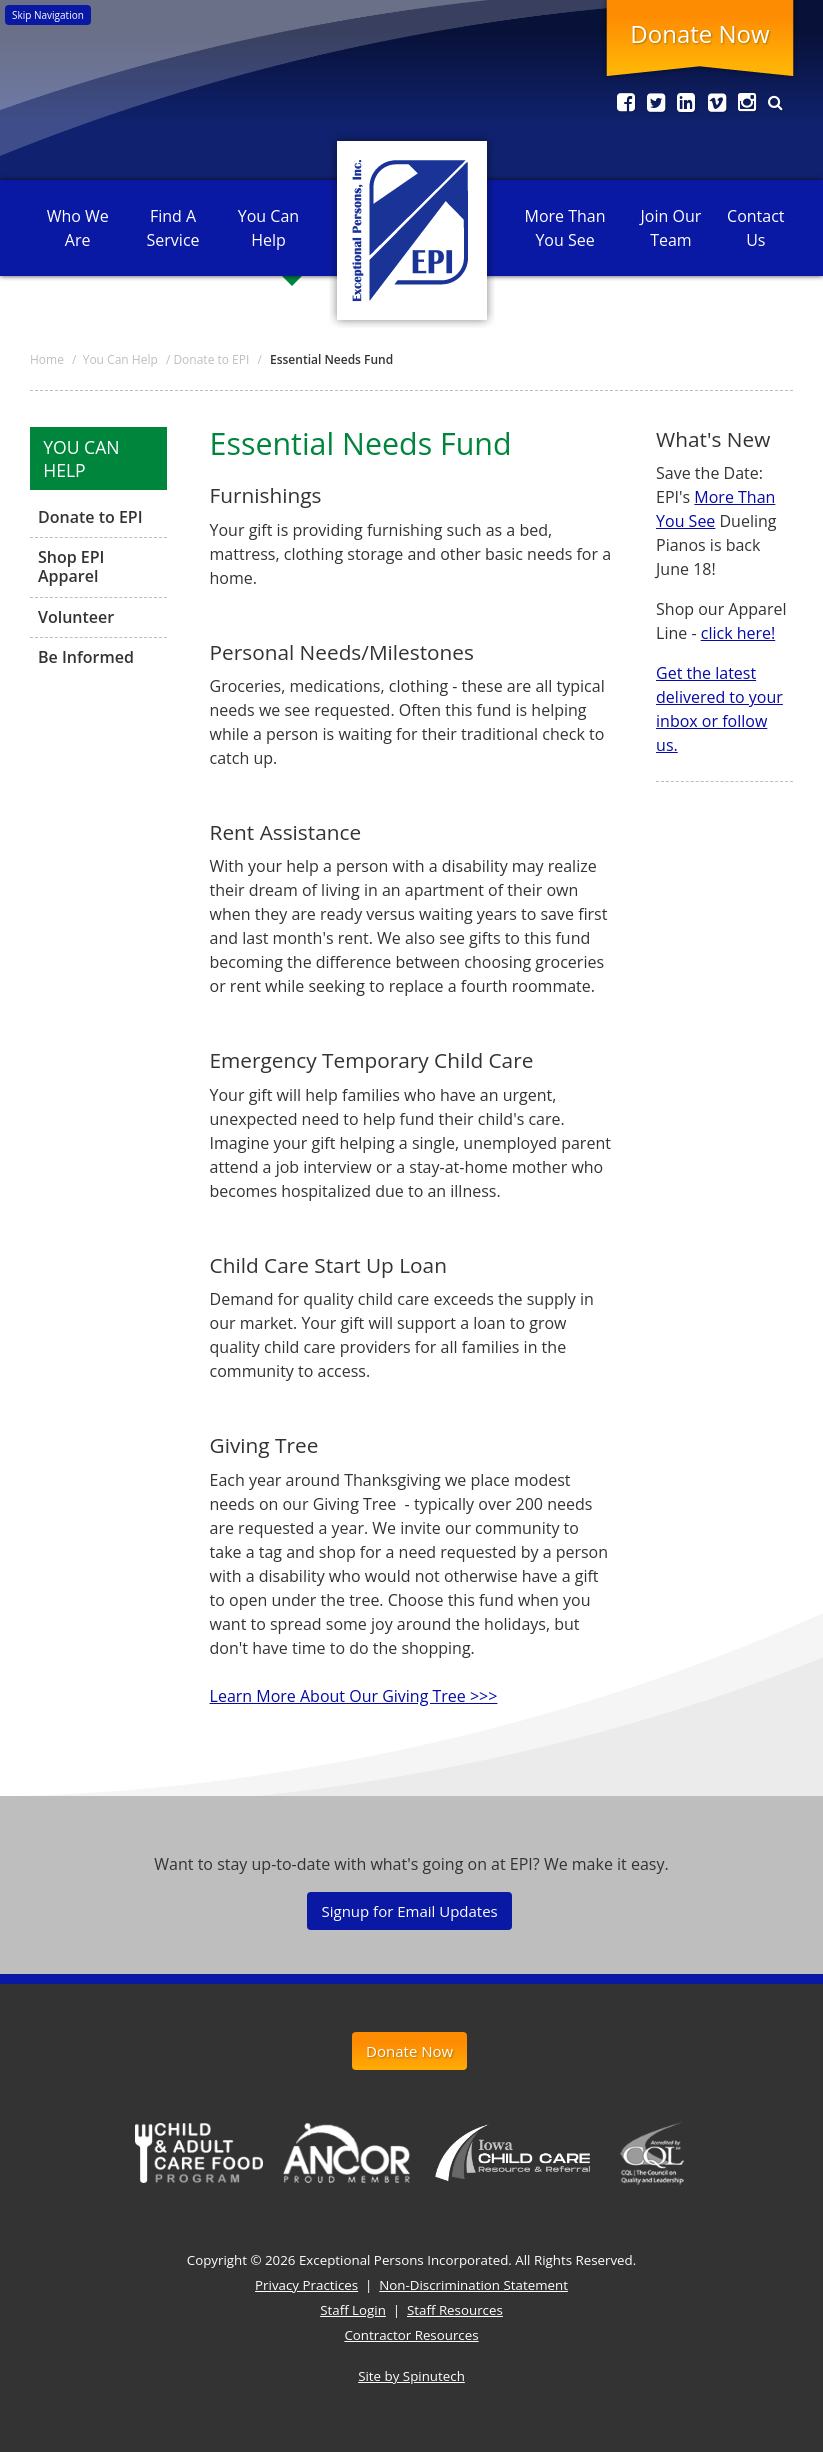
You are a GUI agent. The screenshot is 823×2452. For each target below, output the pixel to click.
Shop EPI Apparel (71, 566)
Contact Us (755, 228)
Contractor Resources (411, 2335)
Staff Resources (455, 2310)
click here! (738, 633)
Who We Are (78, 228)
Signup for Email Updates (409, 1911)
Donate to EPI (90, 518)
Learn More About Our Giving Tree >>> (354, 1696)
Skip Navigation (48, 15)
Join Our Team (671, 228)
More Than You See (565, 228)
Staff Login (353, 2310)
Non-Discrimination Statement (473, 2285)
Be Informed (86, 657)
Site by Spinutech (411, 2376)
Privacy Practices (306, 2285)
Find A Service (173, 228)
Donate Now (699, 33)
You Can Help (268, 228)
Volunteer (76, 617)
